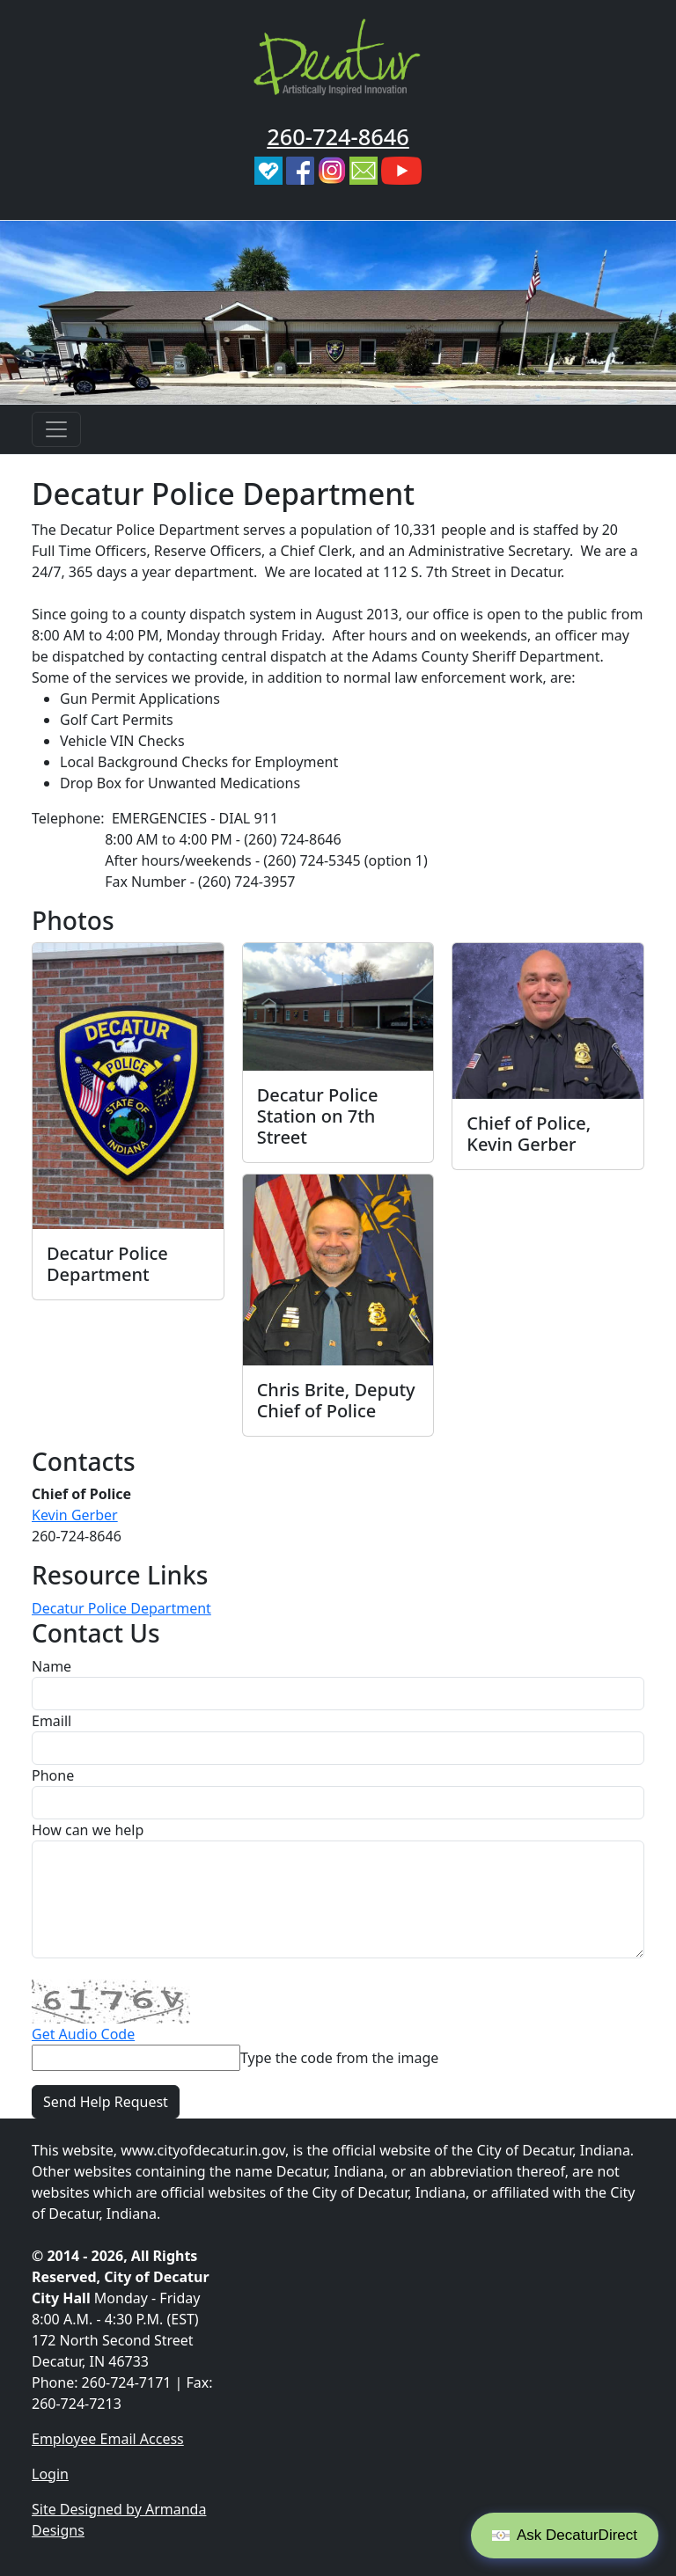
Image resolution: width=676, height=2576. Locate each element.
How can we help (87, 1830)
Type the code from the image (339, 2057)
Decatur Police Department (121, 1608)
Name (51, 1666)
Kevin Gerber (75, 1515)
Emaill (51, 1721)
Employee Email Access (108, 2438)
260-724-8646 (338, 136)
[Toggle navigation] (56, 429)
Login (50, 2474)
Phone (53, 1775)
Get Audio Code (83, 2034)
